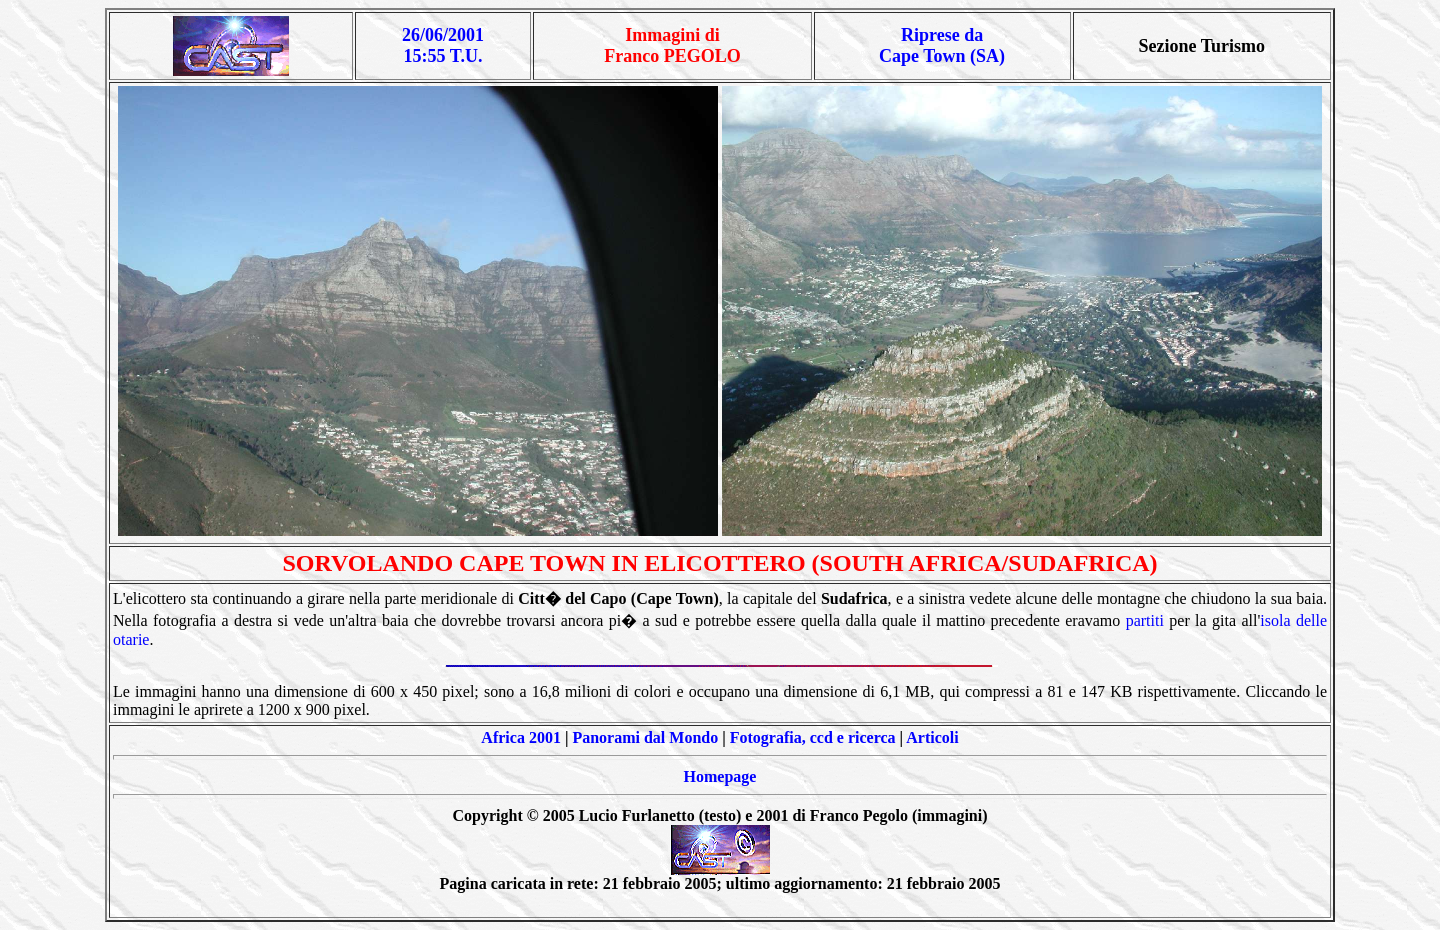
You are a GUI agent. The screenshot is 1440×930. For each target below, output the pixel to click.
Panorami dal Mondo (645, 737)
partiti (1145, 620)
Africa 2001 (521, 737)
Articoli (932, 737)
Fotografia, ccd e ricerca (813, 737)
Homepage (720, 776)
